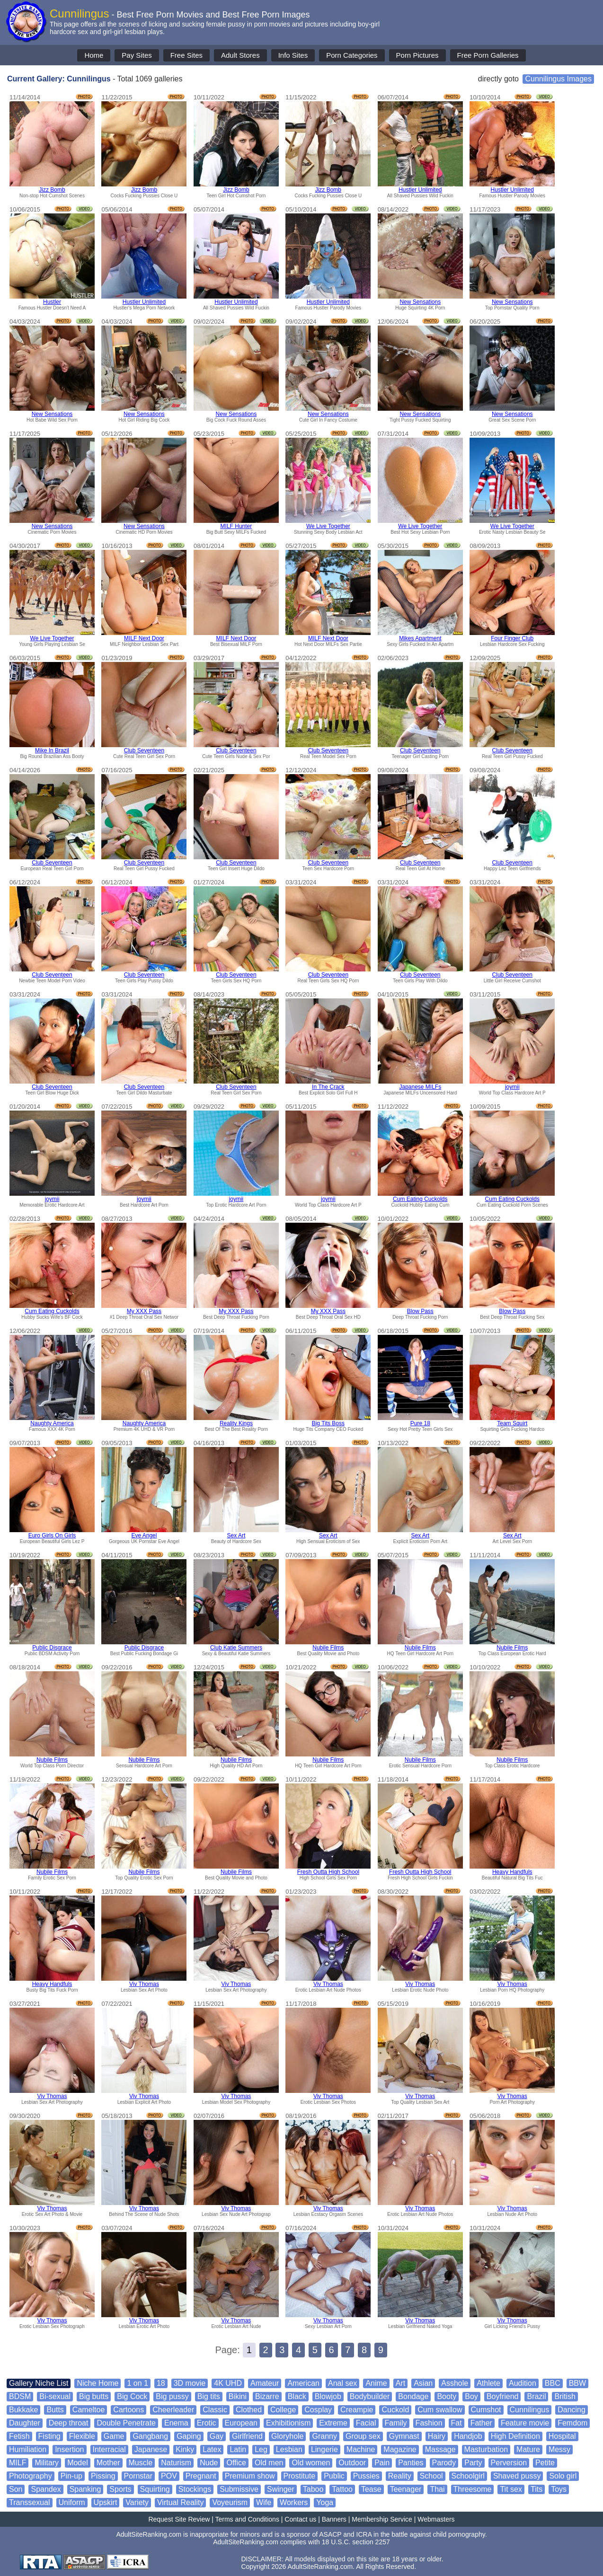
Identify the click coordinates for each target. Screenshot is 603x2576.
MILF (17, 2463)
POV (169, 2476)
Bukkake (23, 2410)
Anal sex (342, 2383)
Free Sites (186, 55)
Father (481, 2423)
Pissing (103, 2476)
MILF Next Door (144, 638)
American (303, 2383)
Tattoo (342, 2489)
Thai (437, 2489)
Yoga (324, 2502)
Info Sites (293, 55)
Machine (360, 2449)
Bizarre (267, 2396)
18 (161, 2383)
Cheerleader (173, 2410)
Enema (176, 2423)
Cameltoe (88, 2410)
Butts (54, 2410)
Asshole (454, 2383)
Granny (324, 2436)
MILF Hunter (236, 526)
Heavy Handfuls (512, 1872)
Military (47, 2463)
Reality (399, 2476)
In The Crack (328, 1087)
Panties (410, 2463)
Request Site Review (179, 2519)
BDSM (20, 2396)
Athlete (488, 2383)
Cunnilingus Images (558, 79)
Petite (545, 2463)
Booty (446, 2396)
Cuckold (395, 2410)
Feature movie (525, 2423)
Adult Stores (240, 55)
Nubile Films (328, 1647)
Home (93, 55)
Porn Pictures (417, 55)
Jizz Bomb (52, 189)
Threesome (472, 2489)
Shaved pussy (517, 2476)
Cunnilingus (530, 2410)
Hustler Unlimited (420, 189)
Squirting (155, 2489)
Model (77, 2463)
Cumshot (486, 2410)
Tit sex (511, 2489)
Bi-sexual (55, 2396)
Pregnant (201, 2476)
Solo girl (562, 2476)
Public (334, 2476)
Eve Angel (144, 1535)
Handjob (468, 2436)
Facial (366, 2423)
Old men (269, 2463)
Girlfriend (247, 2436)
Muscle (141, 2463)
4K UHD (228, 2383)
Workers (294, 2502)
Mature (528, 2449)
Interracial (109, 2449)
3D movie (190, 2383)
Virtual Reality (180, 2502)
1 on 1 (137, 2383)
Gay (216, 2436)
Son (15, 2489)
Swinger (280, 2489)
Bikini (238, 2396)
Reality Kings (236, 1423)
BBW (577, 2383)
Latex (212, 2449)
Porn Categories (351, 55)
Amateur (264, 2383)
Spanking (85, 2489)
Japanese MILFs (420, 1087)
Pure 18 (420, 1423)
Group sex (363, 2436)
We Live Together (328, 526)
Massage (440, 2449)
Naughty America (51, 1423)
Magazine (399, 2449)
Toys (559, 2489)
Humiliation (27, 2449)
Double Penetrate (126, 2423)
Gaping (189, 2436)
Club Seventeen (144, 750)
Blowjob (328, 2396)
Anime (376, 2383)
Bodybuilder (370, 2396)
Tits (536, 2489)
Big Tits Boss (328, 1423)
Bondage (413, 2396)
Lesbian (289, 2449)
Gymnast (404, 2436)
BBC (552, 2383)
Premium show (250, 2476)
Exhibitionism (288, 2423)
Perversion (509, 2463)
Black (297, 2396)
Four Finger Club (512, 638)
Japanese (150, 2449)
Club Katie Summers (236, 1647)
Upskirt (105, 2502)
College (283, 2410)
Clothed (249, 2410)
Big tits (208, 2396)
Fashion (429, 2423)
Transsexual (29, 2502)
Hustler (52, 302)
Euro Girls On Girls (52, 1535)
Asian (423, 2383)
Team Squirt (512, 1423)
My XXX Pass (144, 1311)
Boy (471, 2396)
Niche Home (97, 2383)
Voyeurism (230, 2502)
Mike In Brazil (52, 750)
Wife (263, 2502)
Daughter (24, 2423)
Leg (261, 2449)
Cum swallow (439, 2410)
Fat (456, 2423)
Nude (209, 2463)
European (241, 2423)
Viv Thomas (144, 1984)
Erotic (206, 2423)
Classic (215, 2410)
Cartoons (128, 2410)
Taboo (313, 2489)
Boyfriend (503, 2396)
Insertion (69, 2449)
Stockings (194, 2489)
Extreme (333, 2423)
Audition (522, 2383)
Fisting (49, 2436)
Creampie (356, 2410)
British (564, 2396)
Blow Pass (420, 1311)
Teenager (406, 2489)
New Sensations (420, 302)
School (431, 2476)
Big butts (93, 2396)
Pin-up (71, 2476)
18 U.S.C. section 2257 (356, 2542)
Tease (371, 2489)
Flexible (82, 2436)
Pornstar (138, 2476)
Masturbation (486, 2449)
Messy (559, 2449)
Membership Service (382, 2519)
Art (400, 2383)
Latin (238, 2449)
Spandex (46, 2489)
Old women (311, 2463)
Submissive (239, 2489)
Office (236, 2463)
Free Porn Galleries (488, 55)
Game (114, 2436)
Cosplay (318, 2410)
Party (473, 2463)
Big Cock (132, 2396)
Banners (334, 2519)
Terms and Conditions (247, 2519)
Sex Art (236, 1535)
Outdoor (352, 2463)
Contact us (300, 2519)
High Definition (515, 2436)
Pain (382, 2463)
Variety (137, 2502)
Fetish (19, 2436)
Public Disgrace (51, 1647)
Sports (120, 2489)
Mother (108, 2463)
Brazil (536, 2396)
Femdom (572, 2423)
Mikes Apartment (420, 638)
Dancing (571, 2410)
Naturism (176, 2463)
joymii (512, 1087)
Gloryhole (287, 2436)
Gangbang (150, 2436)
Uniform (72, 2502)
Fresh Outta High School (328, 1872)
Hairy (436, 2436)
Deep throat (69, 2423)
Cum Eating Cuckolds (420, 1199)
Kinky (185, 2449)
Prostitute (300, 2476)
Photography (30, 2476)
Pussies (366, 2476)
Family (396, 2423)
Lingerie (324, 2449)
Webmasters (435, 2519)
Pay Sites (136, 55)
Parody (444, 2463)
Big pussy (172, 2396)
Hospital (562, 2436)
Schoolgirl (468, 2476)
